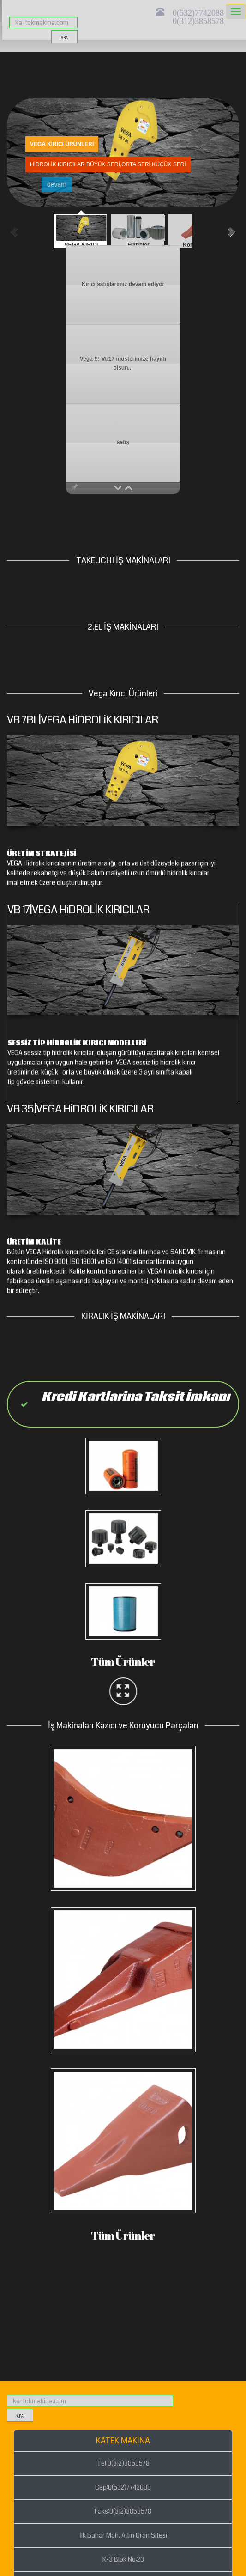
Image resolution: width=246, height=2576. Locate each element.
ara (64, 38)
